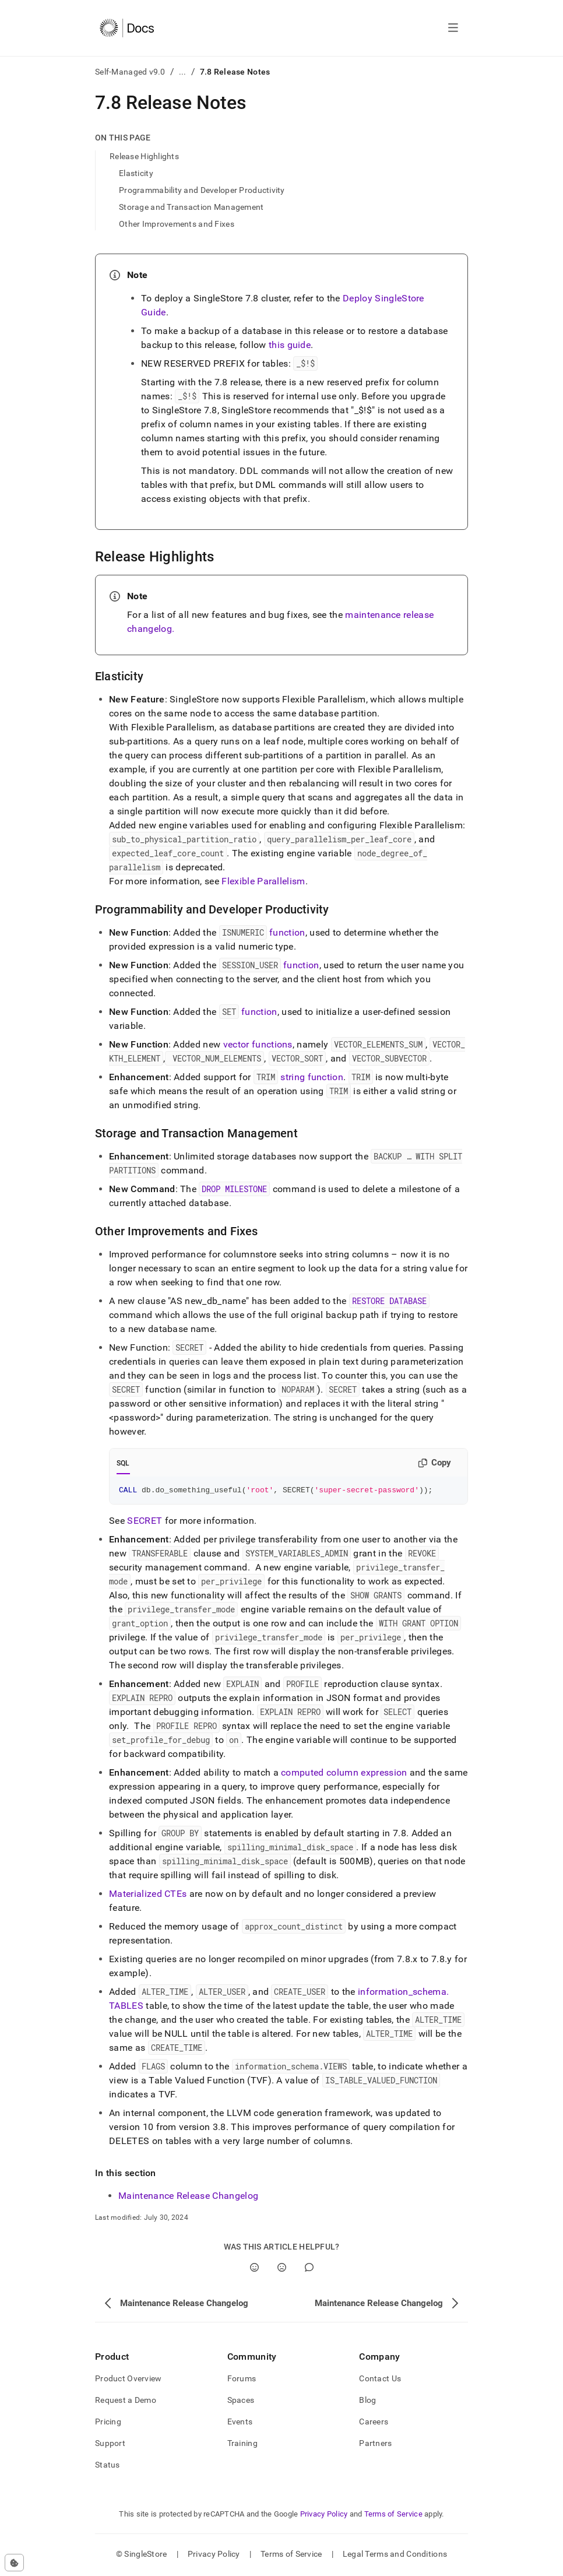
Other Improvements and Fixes (176, 224)
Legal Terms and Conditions (395, 2555)
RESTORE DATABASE (389, 1300)
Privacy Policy (324, 2515)
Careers (373, 2423)
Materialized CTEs (148, 1895)
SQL (123, 1463)
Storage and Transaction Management (191, 207)
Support (110, 2445)
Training (242, 2445)
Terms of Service (393, 2515)
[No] (281, 2269)
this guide (290, 344)
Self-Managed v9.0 (130, 71)
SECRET (144, 1522)
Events (240, 2423)
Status (107, 2466)
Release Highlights (144, 156)
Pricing (108, 2423)
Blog (367, 2401)
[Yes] (254, 2269)
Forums (241, 2380)
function (287, 932)
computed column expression (344, 1774)
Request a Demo (125, 2401)
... (183, 71)
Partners (375, 2445)
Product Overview (128, 2380)
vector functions (258, 1044)
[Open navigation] (453, 28)
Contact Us (380, 2380)
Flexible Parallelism (263, 881)
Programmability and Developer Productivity (202, 190)
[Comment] (309, 2269)
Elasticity (136, 173)
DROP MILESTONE (234, 1188)
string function (311, 1077)
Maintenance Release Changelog (188, 2197)
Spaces (241, 2401)
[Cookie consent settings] (14, 2562)
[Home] (127, 28)
